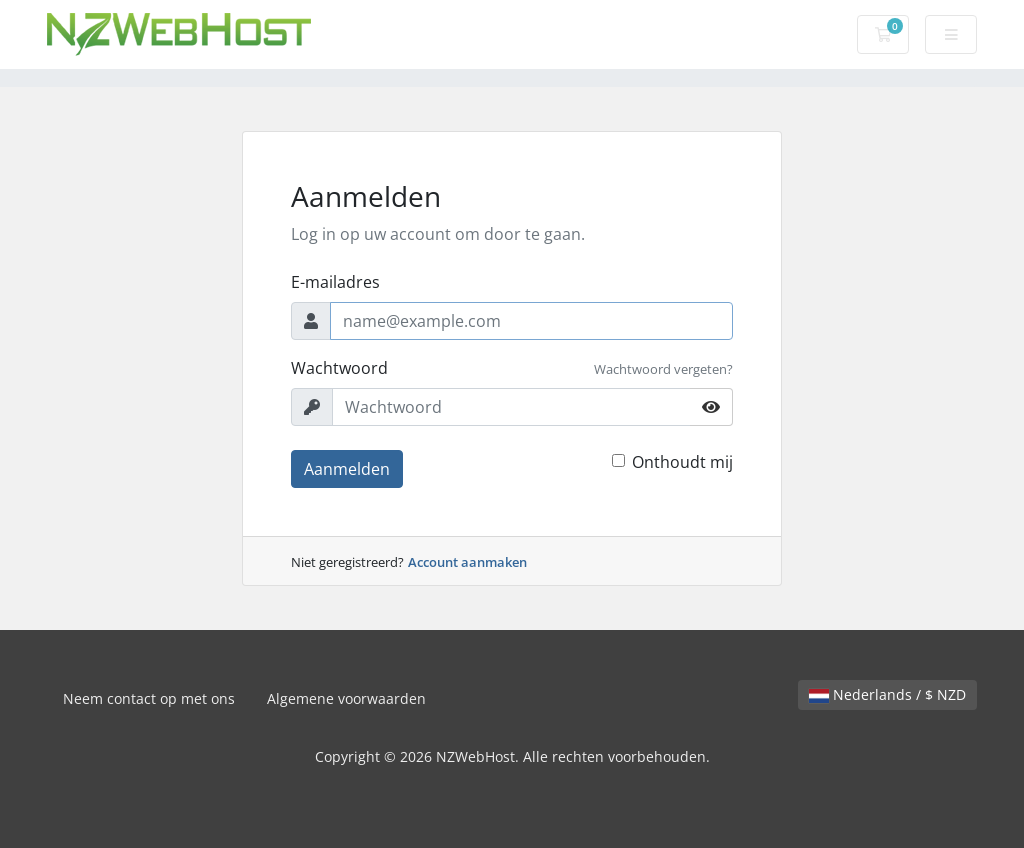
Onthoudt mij (682, 462)
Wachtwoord (339, 368)
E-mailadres (335, 282)
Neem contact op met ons (149, 698)
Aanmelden (347, 469)
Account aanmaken (467, 562)
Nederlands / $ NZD (887, 694)
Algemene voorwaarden (346, 698)
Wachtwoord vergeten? (663, 369)
